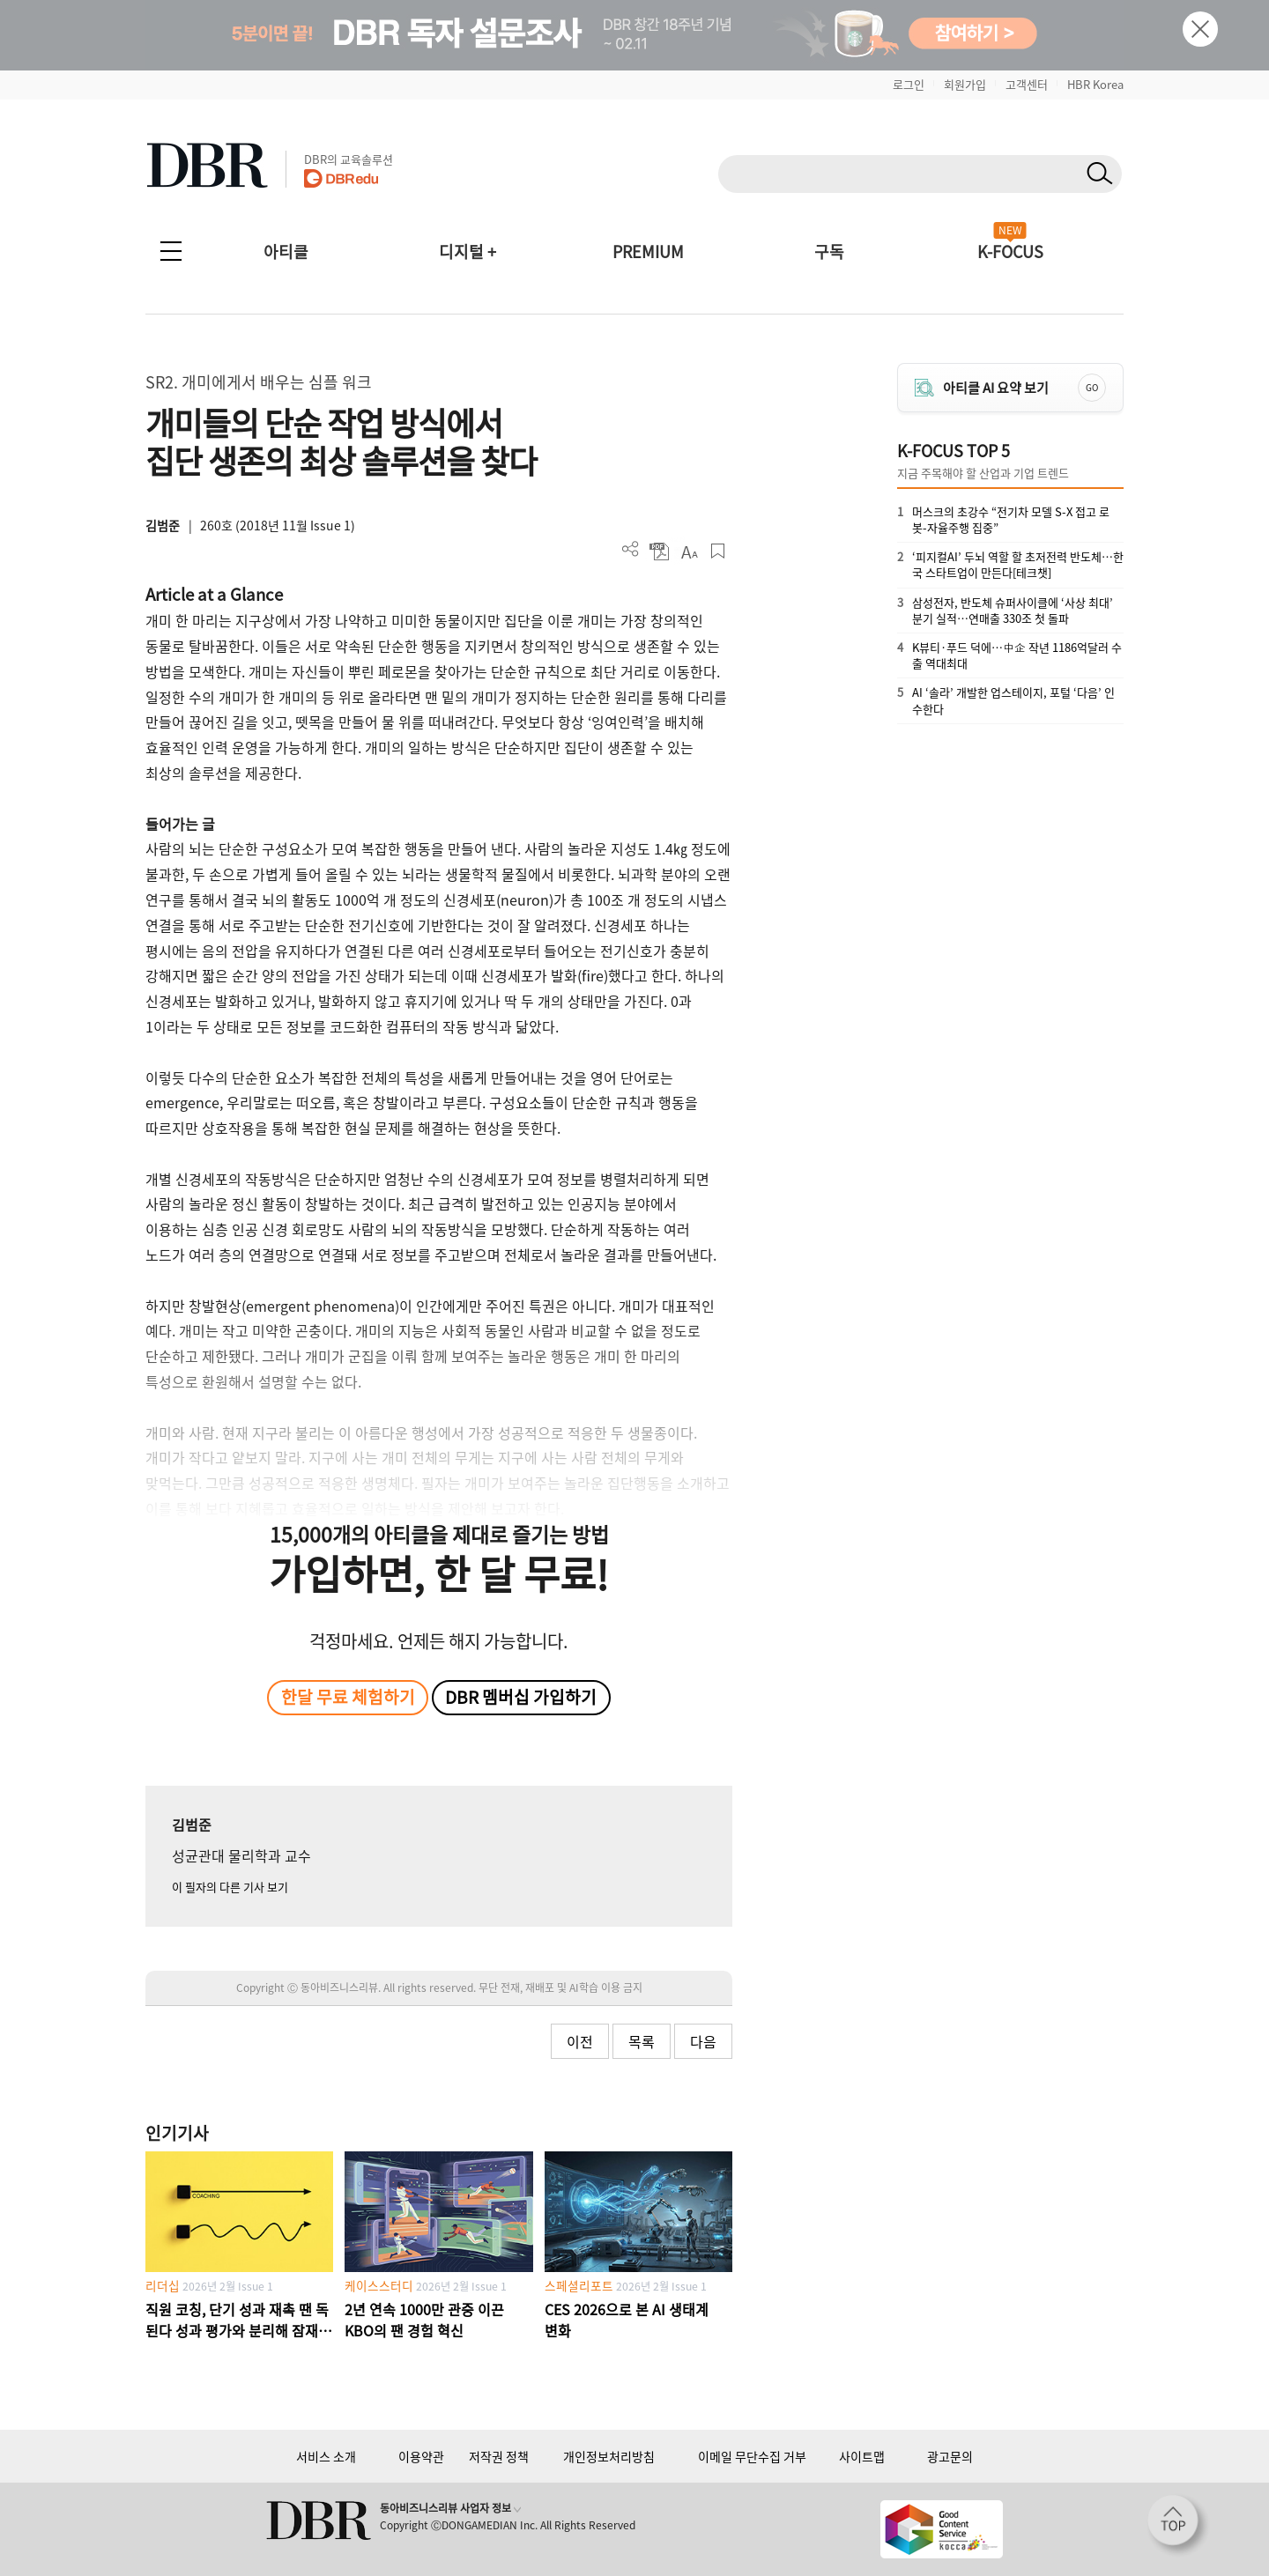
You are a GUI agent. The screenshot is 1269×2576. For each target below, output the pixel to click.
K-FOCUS (1010, 251)
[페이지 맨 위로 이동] (1178, 2525)
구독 (829, 251)
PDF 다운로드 (659, 551)
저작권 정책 (499, 2456)
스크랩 (717, 551)
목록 (641, 2041)
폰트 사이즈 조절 (688, 551)
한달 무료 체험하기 (348, 1696)
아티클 (285, 251)
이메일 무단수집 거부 (752, 2456)
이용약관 (421, 2456)
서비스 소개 (326, 2456)
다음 (703, 2041)
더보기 (630, 549)
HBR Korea (1095, 84)
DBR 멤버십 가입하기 (521, 1696)
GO (1092, 387)
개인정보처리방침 (609, 2456)
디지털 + (467, 251)
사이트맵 (862, 2456)
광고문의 (950, 2456)
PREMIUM (648, 251)
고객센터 (1027, 84)
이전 (580, 2041)
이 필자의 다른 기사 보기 (230, 1886)
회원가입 (965, 84)
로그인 (908, 84)
